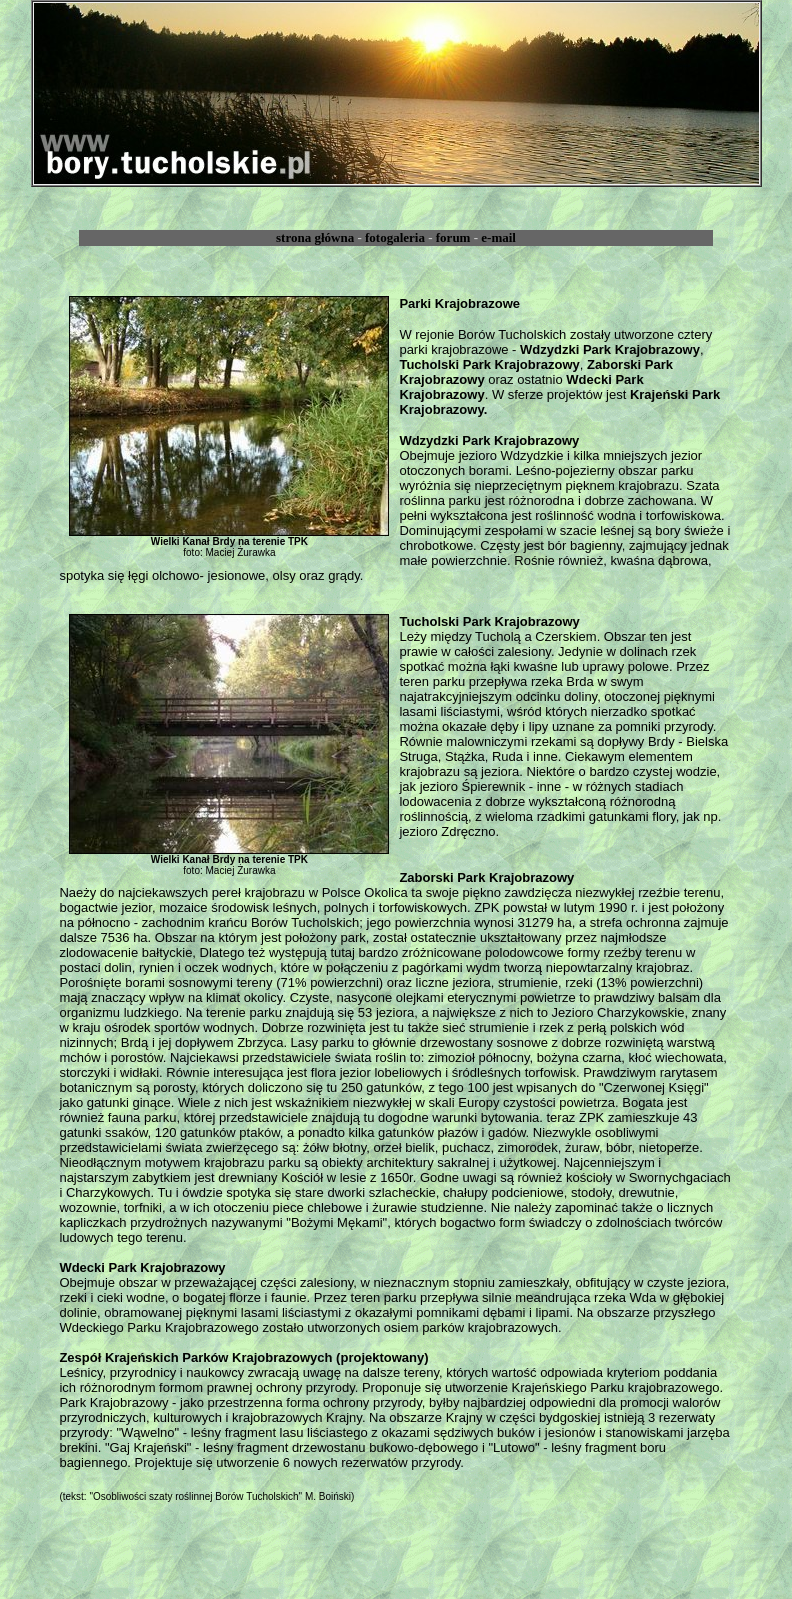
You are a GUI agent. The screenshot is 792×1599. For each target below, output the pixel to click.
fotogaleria (395, 237)
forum (453, 237)
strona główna (315, 237)
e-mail (498, 237)
